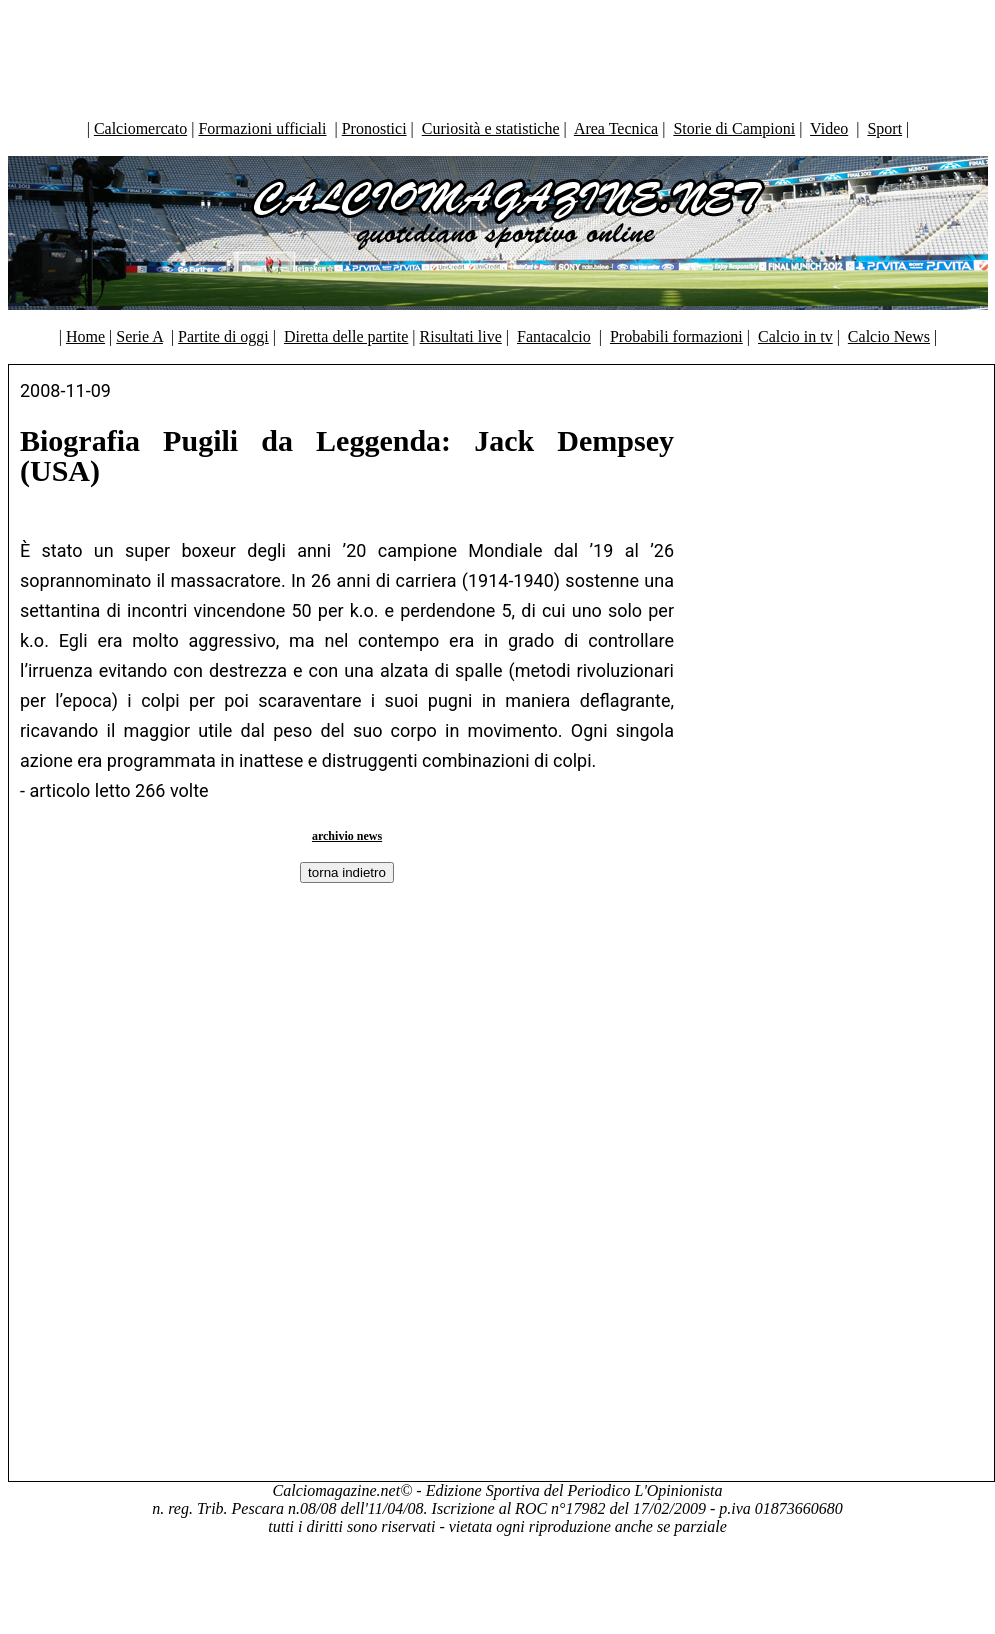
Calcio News (889, 336)
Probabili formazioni (676, 336)
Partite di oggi (223, 336)
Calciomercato (140, 128)
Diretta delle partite (346, 336)
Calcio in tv (795, 336)
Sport (884, 128)
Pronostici (374, 128)
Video (829, 128)
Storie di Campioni (734, 128)
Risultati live (461, 336)
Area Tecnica (616, 128)
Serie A (139, 336)
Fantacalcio (554, 336)
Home (85, 336)
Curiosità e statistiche (491, 128)
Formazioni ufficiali (262, 128)
